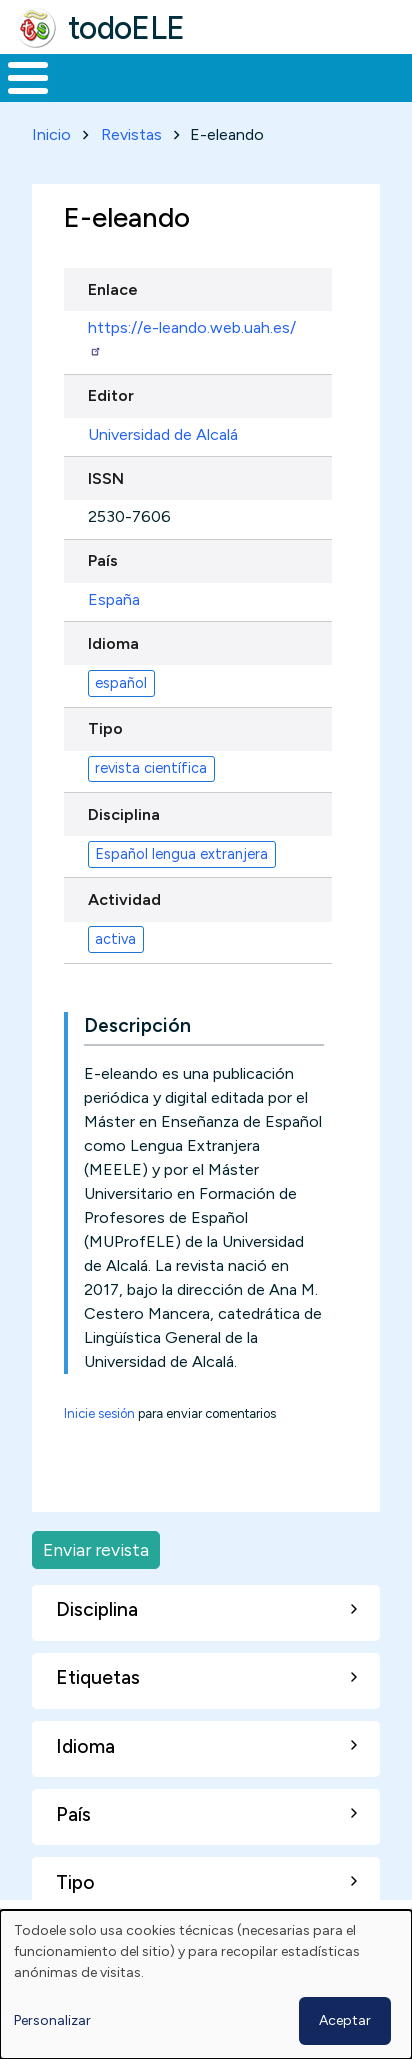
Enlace (113, 289)
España (114, 599)
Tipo (105, 728)
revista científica (151, 768)
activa (115, 939)
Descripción (137, 1025)
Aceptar (345, 2020)
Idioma (113, 643)
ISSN (106, 478)
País (103, 560)
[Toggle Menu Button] (28, 78)
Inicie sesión (99, 1413)
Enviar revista (96, 1549)
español (121, 683)
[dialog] (206, 1984)
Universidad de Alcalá (163, 434)
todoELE (126, 28)
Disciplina (124, 814)
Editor (111, 395)
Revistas (131, 134)
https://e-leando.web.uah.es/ (192, 337)
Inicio (51, 134)
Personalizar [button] (52, 2020)
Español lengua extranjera (181, 854)
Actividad (124, 899)
